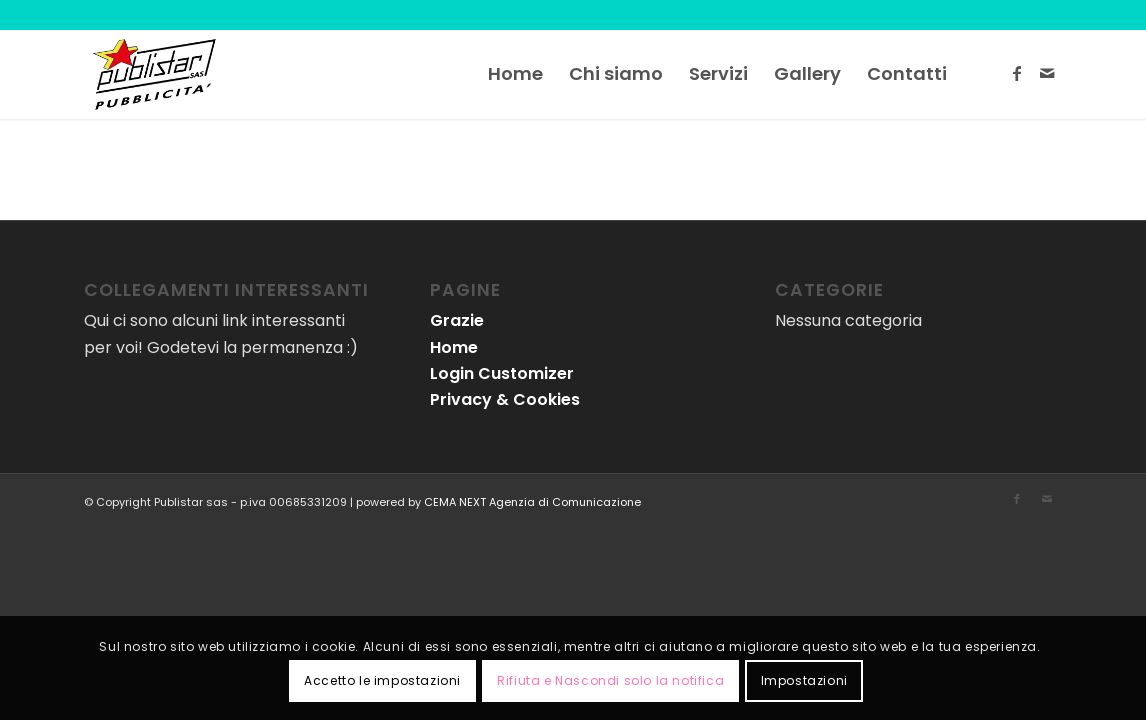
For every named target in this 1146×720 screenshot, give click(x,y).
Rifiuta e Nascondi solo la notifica (610, 680)
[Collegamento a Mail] (1047, 73)
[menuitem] (515, 74)
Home (454, 347)
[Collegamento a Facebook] (1017, 73)
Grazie (457, 320)
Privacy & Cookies (505, 399)
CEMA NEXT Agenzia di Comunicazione (532, 502)
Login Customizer (502, 373)
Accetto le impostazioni (382, 680)
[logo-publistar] (154, 74)
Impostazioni (804, 680)
